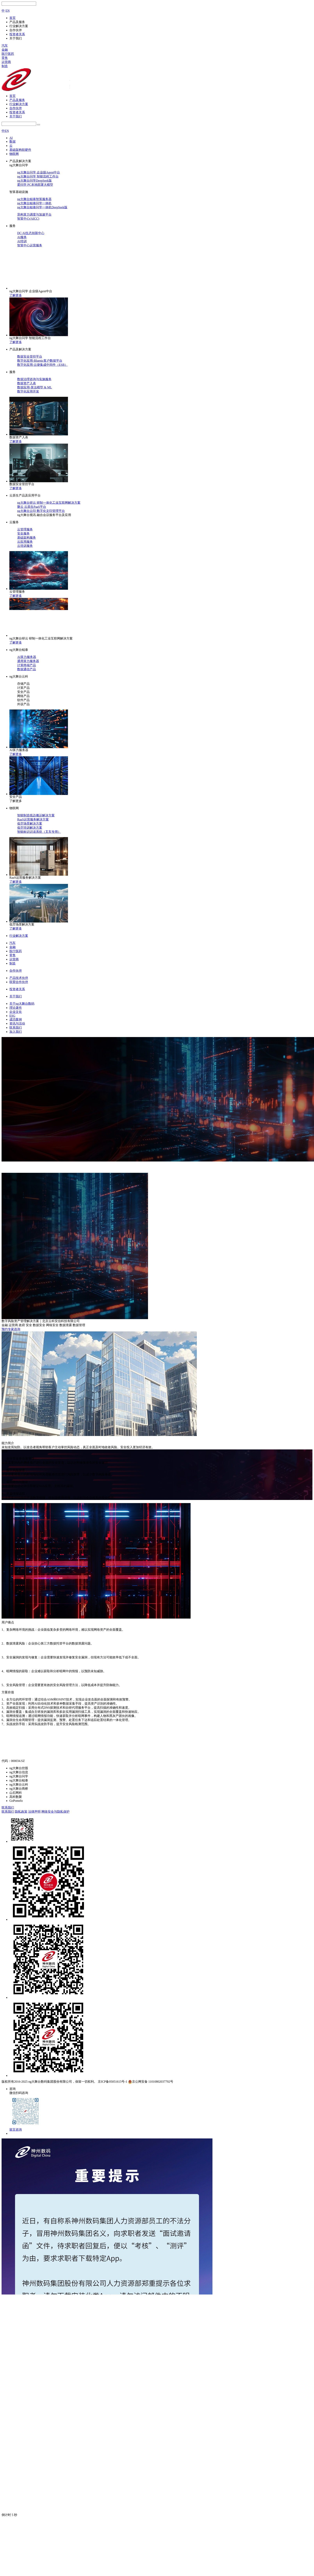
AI (11, 137)
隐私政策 (21, 1811)
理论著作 (15, 1007)
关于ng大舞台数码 (21, 1003)
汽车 (5, 45)
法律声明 (34, 1811)
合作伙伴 (15, 108)
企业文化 (15, 1011)
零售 (5, 57)
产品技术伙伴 (18, 977)
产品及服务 (17, 100)
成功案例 (15, 1019)
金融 (5, 49)
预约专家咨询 (11, 1329)
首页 (12, 96)
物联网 (14, 153)
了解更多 (15, 295)
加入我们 (15, 1031)
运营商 (6, 62)
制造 (5, 66)
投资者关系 (17, 112)
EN (7, 10)
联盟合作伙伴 (18, 982)
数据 (12, 141)
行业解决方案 (18, 104)
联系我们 (15, 1027)
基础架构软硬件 (20, 149)
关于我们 (15, 116)
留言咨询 (15, 2129)
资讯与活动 (17, 1023)
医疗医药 (8, 53)
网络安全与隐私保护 (55, 1811)
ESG (12, 1015)
